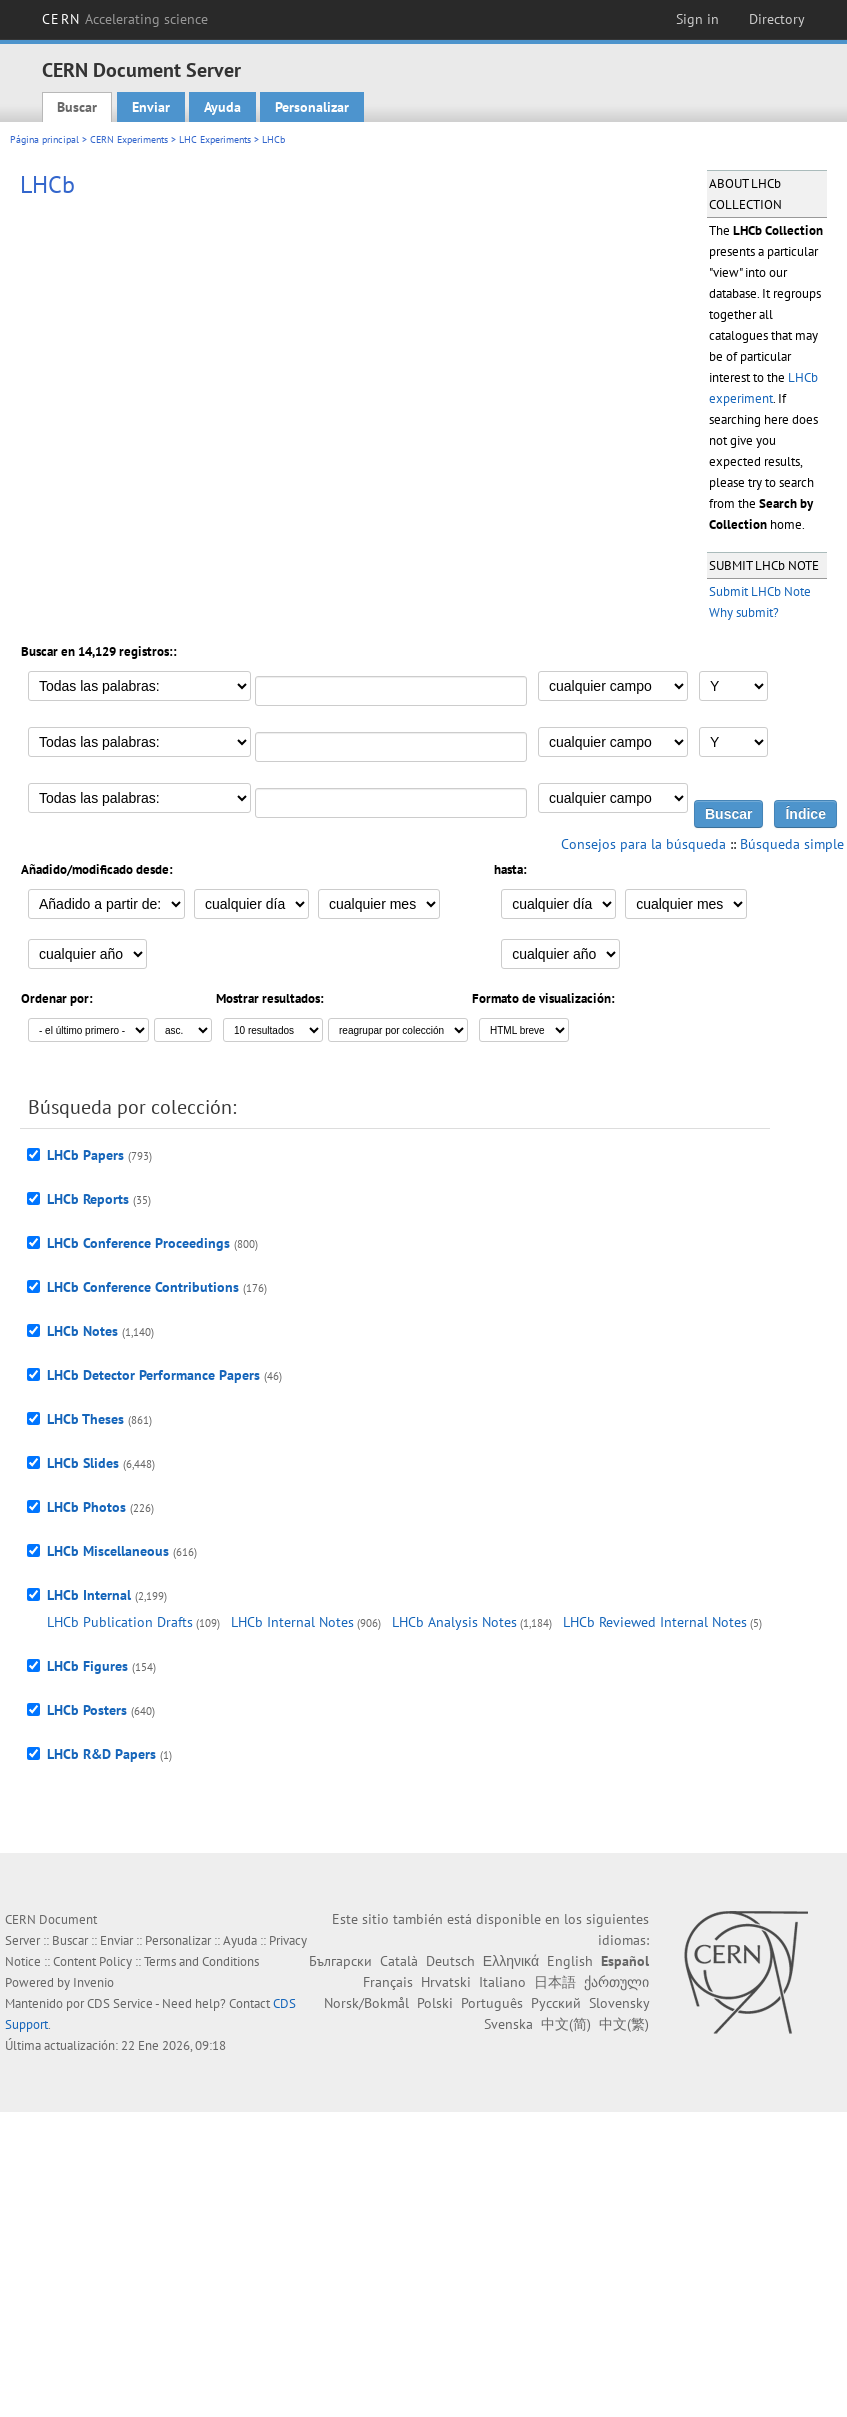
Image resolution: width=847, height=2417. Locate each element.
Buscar (77, 107)
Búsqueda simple (792, 844)
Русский (556, 2003)
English (570, 1961)
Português (492, 2003)
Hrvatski (446, 1982)
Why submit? (744, 612)
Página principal (44, 139)
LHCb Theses (85, 1419)
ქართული (616, 1982)
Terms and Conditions (201, 1961)
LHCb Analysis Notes (454, 1622)
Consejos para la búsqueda (643, 844)
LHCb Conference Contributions (143, 1287)
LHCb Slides (83, 1463)
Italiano (502, 1982)
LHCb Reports (88, 1199)
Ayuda (222, 107)
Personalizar (312, 107)
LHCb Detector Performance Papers (153, 1375)
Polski (435, 2003)
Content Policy (92, 1961)
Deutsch (450, 1961)
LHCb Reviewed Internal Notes (655, 1622)
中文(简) (566, 2024)
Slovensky (619, 2003)
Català (399, 1961)
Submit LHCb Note (760, 591)
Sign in (697, 19)
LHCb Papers (85, 1155)
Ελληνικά (511, 1961)
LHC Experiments (215, 139)
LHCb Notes (82, 1331)
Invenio (93, 1982)
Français (388, 1982)
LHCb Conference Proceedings (138, 1243)
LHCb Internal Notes (292, 1622)
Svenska (508, 2024)
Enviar (151, 107)
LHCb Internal (89, 1595)
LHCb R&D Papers (101, 1754)
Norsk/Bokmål (366, 2003)
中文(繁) (624, 2024)
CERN (125, 19)
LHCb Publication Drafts (120, 1622)
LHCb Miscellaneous (108, 1551)
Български (340, 1961)
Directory (777, 19)
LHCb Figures (87, 1666)
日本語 (555, 1982)
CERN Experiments (129, 139)
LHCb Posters (87, 1710)
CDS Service (120, 2003)
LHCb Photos (86, 1507)
